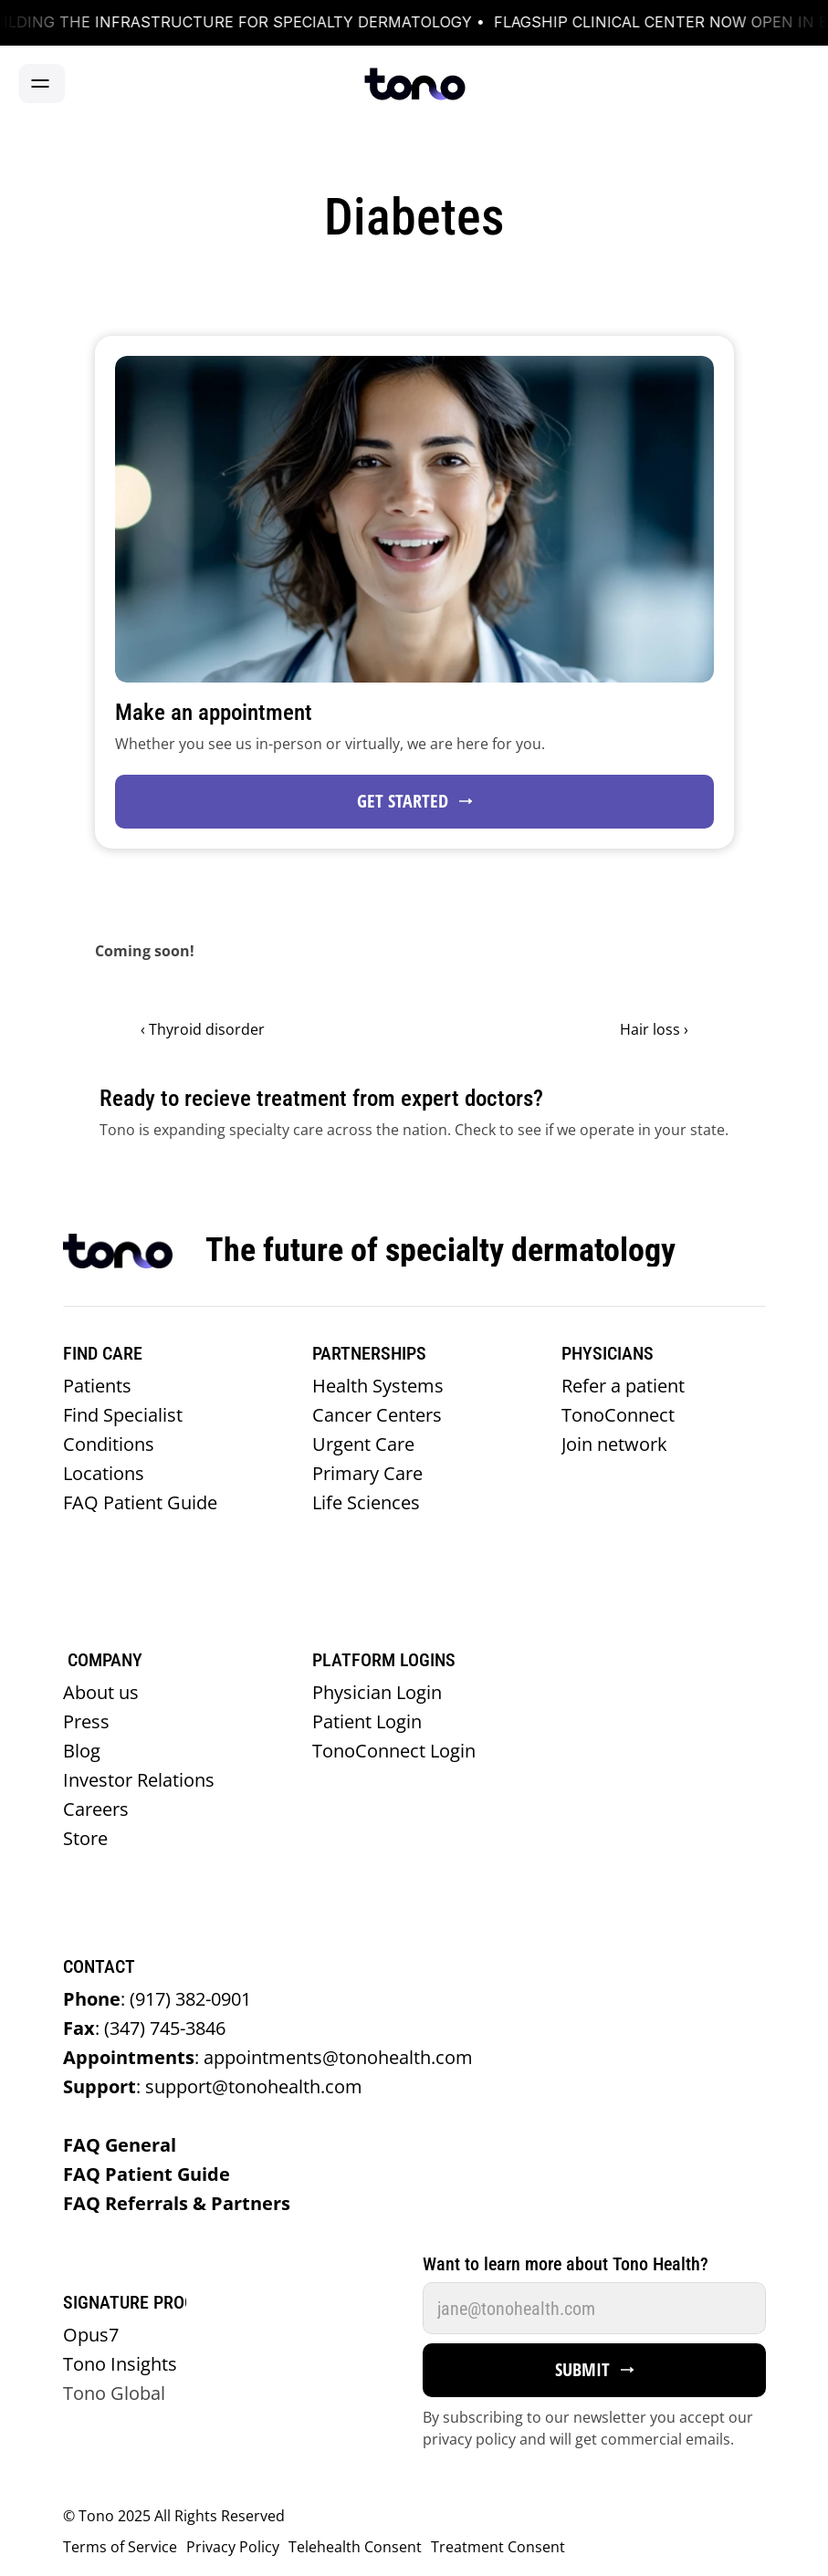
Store (85, 1838)
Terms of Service (120, 2547)
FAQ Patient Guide (144, 1502)
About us (103, 1692)
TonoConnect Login (394, 1750)
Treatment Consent (498, 2547)
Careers (96, 1809)
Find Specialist (125, 1415)
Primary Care (372, 1473)
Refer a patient (627, 1385)
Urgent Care (368, 1444)
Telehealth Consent (355, 2547)
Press (86, 1721)
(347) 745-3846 (144, 2028)
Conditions (111, 1444)
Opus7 (91, 2334)
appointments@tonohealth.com (268, 2057)
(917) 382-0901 (157, 1999)
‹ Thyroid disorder (203, 1029)
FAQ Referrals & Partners (181, 2203)
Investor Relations (139, 1780)
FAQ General (122, 2145)
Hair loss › (654, 1029)
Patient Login (367, 1721)
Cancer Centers (379, 1415)
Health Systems (382, 1385)
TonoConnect (618, 1415)
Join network (614, 1444)
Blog (81, 1750)
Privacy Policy (232, 2547)
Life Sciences (368, 1502)
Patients (99, 1385)
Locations (106, 1473)
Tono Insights (120, 2364)
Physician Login (377, 1692)
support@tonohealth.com (212, 2086)
